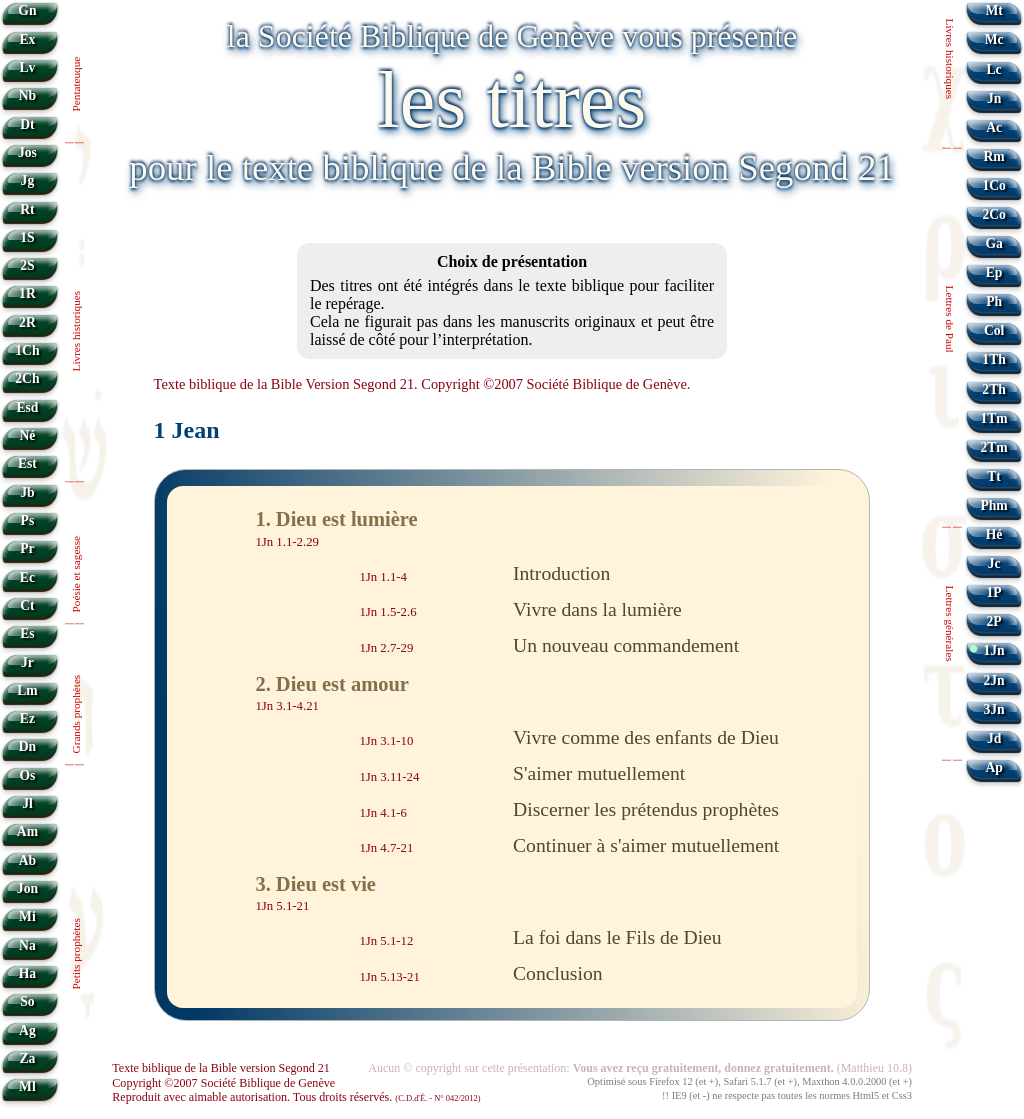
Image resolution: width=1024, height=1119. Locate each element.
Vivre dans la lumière (597, 609)
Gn (27, 10)
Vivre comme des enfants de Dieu (646, 737)
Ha (27, 973)
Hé (994, 534)
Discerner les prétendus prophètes (646, 809)
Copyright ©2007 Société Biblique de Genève (223, 1083)
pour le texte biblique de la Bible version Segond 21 (511, 167)
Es (27, 633)
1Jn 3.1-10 (386, 741)
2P (994, 621)
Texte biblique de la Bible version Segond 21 (221, 1068)
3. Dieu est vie (315, 884)
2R (27, 322)
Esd (27, 407)
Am (27, 831)
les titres (512, 100)
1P (994, 592)
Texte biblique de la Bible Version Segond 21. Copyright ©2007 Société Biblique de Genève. (422, 384)
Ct (27, 605)
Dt (27, 124)
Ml (27, 1086)
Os (27, 775)
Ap (993, 767)
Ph (994, 301)
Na (27, 945)
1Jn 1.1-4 (383, 577)
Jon (27, 888)
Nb (27, 95)
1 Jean (187, 430)
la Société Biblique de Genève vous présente (512, 36)
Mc (994, 39)
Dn (27, 746)
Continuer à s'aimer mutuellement (646, 845)
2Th (993, 389)
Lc (994, 69)
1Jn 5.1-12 (386, 941)
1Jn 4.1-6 (383, 813)
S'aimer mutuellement (599, 773)
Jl (27, 803)
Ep (994, 272)
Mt (993, 10)
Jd (994, 738)
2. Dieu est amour (332, 684)
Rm (994, 156)
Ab (27, 860)
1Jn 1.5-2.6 (387, 612)
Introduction (561, 573)
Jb (27, 492)
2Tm (993, 447)
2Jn (994, 680)
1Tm (993, 418)
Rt (27, 209)
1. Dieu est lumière (336, 519)
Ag (27, 1030)
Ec (27, 577)
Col (994, 330)
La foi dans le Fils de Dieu (617, 937)
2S (27, 265)
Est (27, 463)
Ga (993, 243)
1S (27, 237)
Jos (27, 152)
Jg (28, 180)
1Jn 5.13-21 (389, 977)
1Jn (994, 650)
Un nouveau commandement (626, 645)
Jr (27, 662)
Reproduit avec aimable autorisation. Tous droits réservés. (296, 1097)
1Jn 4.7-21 (386, 848)
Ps (28, 520)
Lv (27, 67)
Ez (27, 718)
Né (27, 435)
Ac (994, 127)
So (27, 1001)
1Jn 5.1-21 (282, 906)
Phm (993, 505)
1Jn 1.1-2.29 (287, 541)
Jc (994, 563)
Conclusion (558, 973)
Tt (994, 476)
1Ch (27, 350)
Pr (27, 548)
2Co (993, 214)
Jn (994, 98)
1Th (993, 359)
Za (27, 1058)
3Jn (994, 709)
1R (27, 293)
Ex (27, 39)
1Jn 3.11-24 (389, 777)
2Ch (27, 378)
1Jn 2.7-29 (386, 648)
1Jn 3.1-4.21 (287, 706)
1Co (993, 185)
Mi (27, 916)
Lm (27, 690)
